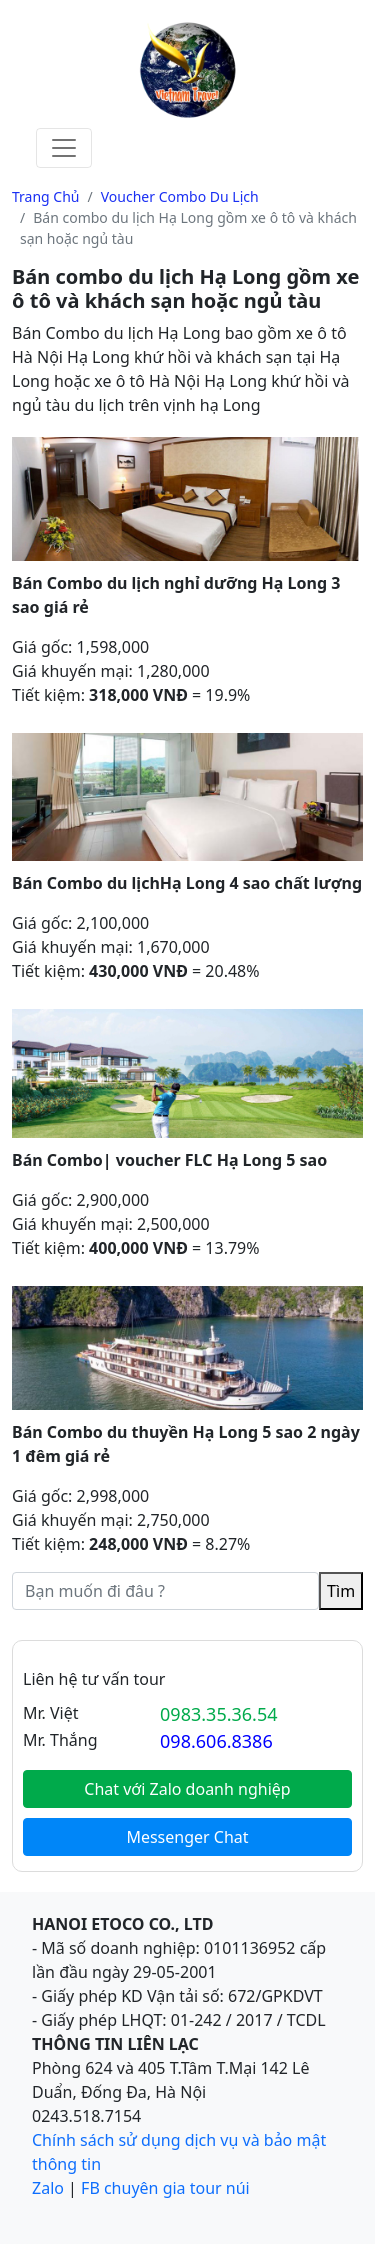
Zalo (48, 2188)
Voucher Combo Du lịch (180, 196)
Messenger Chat (187, 1837)
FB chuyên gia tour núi (165, 2188)
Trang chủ (46, 196)
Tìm (341, 1591)
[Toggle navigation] (64, 148)
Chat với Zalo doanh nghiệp (187, 1789)
